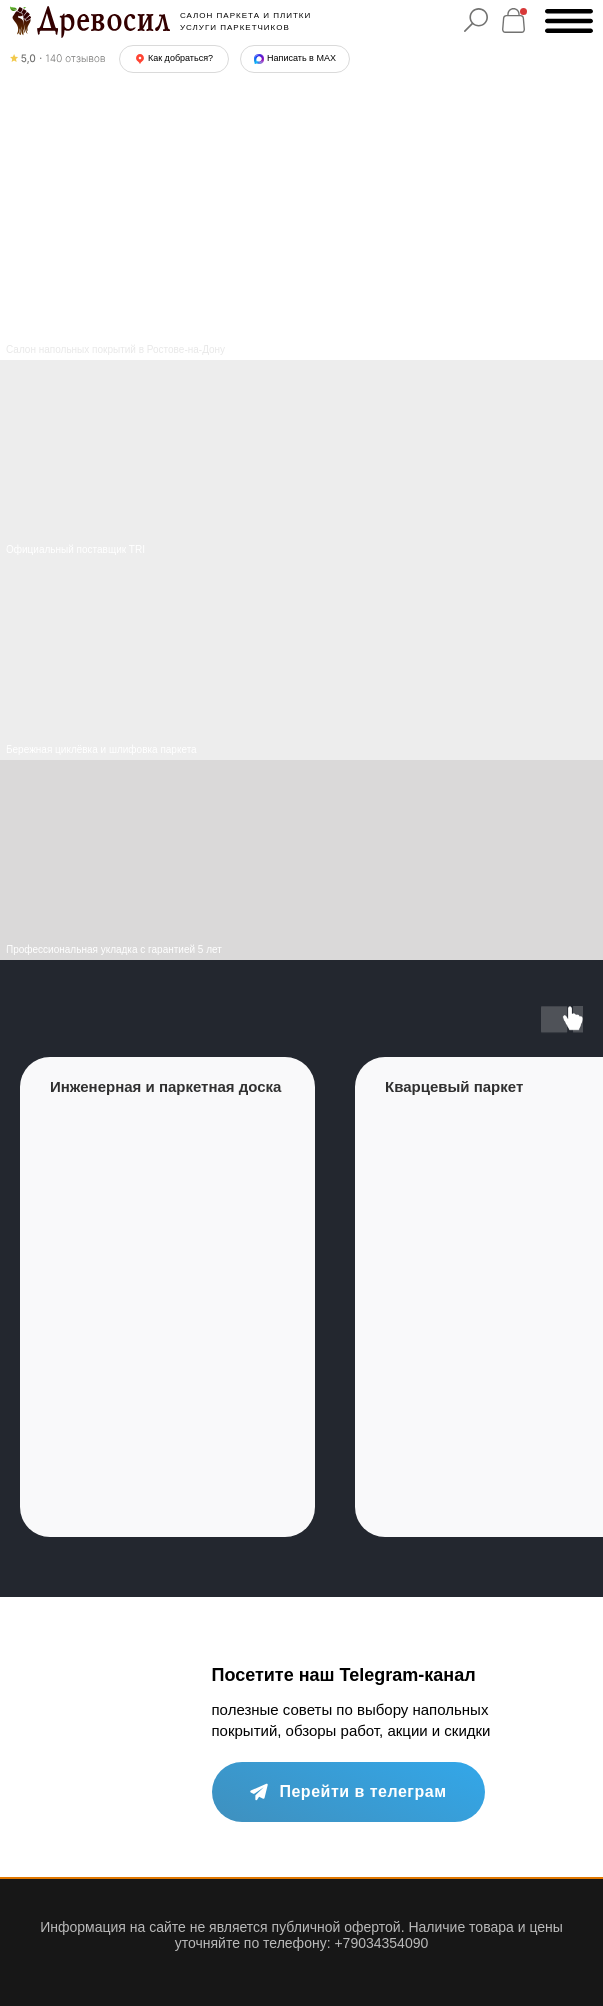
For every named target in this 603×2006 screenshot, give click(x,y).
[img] (301, 660)
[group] (167, 1297)
